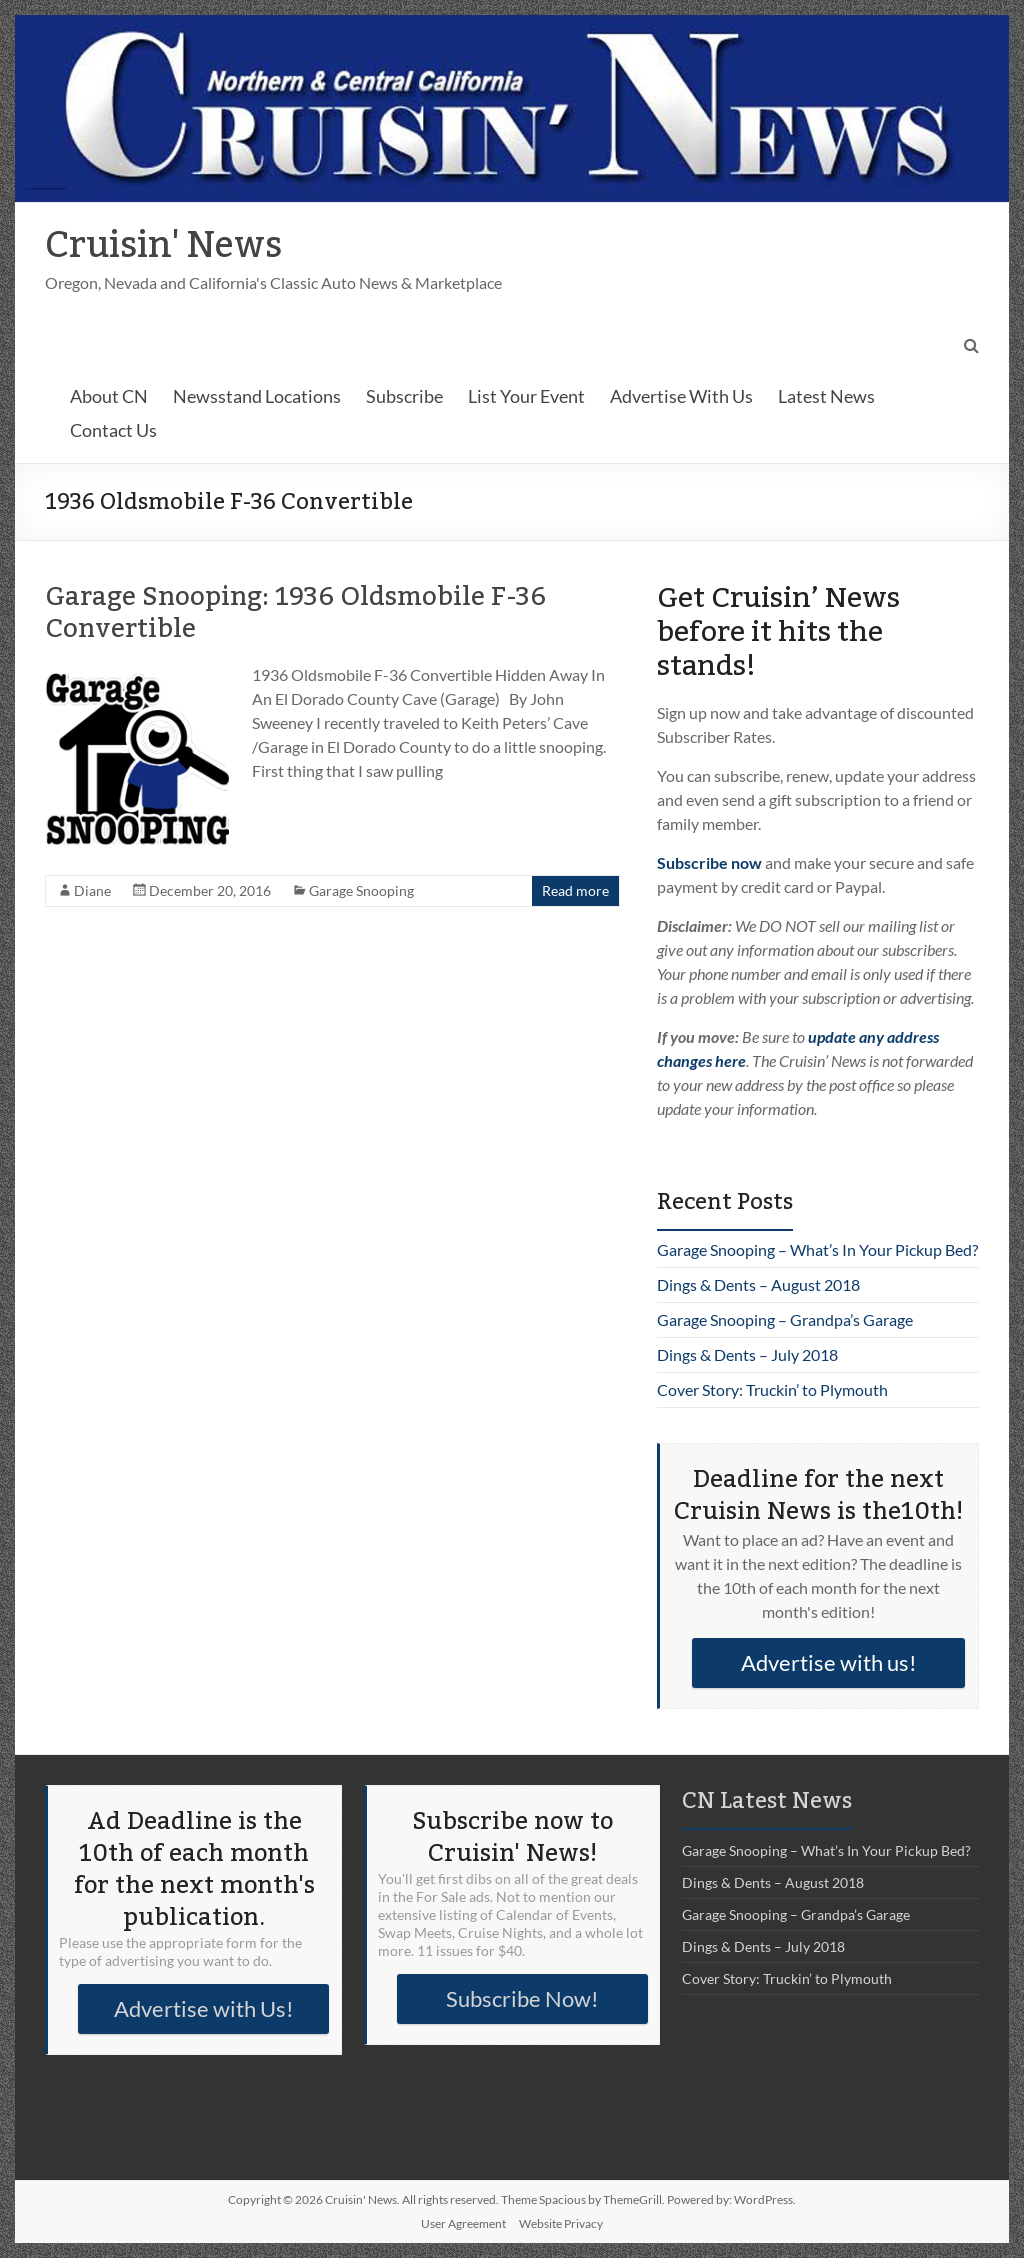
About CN (109, 396)
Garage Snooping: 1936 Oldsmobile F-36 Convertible (295, 613)
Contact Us (113, 430)
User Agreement (463, 2223)
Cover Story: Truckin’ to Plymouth (772, 1389)
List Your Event (526, 396)
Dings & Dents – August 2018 (758, 1284)
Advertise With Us (681, 396)
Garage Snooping (361, 890)
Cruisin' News (163, 246)
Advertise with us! (829, 1662)
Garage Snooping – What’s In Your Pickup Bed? (817, 1249)
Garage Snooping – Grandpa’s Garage (785, 1319)
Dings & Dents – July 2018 (747, 1354)
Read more (575, 890)
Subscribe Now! (522, 1998)
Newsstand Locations (257, 396)
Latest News (826, 396)
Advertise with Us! (204, 2008)
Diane (92, 890)
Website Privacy (561, 2223)
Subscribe (404, 396)
